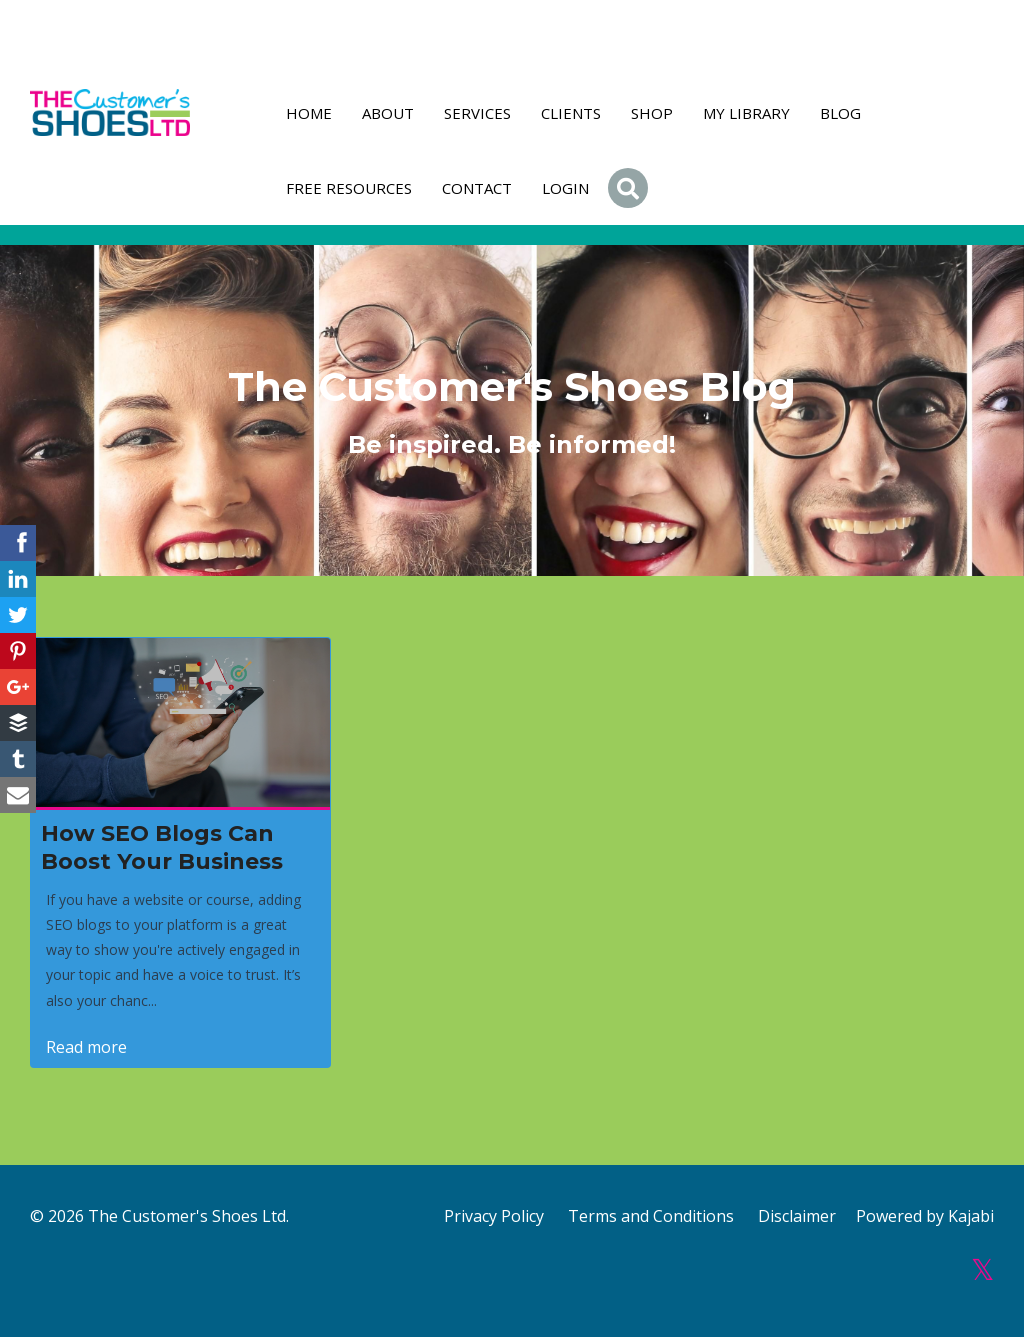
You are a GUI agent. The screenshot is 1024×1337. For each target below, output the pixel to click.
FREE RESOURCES (349, 188)
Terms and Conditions (651, 1216)
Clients (571, 113)
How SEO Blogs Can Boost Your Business (162, 848)
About (388, 113)
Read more (86, 1047)
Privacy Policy (494, 1216)
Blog (840, 113)
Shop (652, 113)
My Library (746, 113)
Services (477, 113)
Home (309, 113)
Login (565, 188)
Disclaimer (797, 1216)
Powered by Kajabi (925, 1216)
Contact (477, 188)
